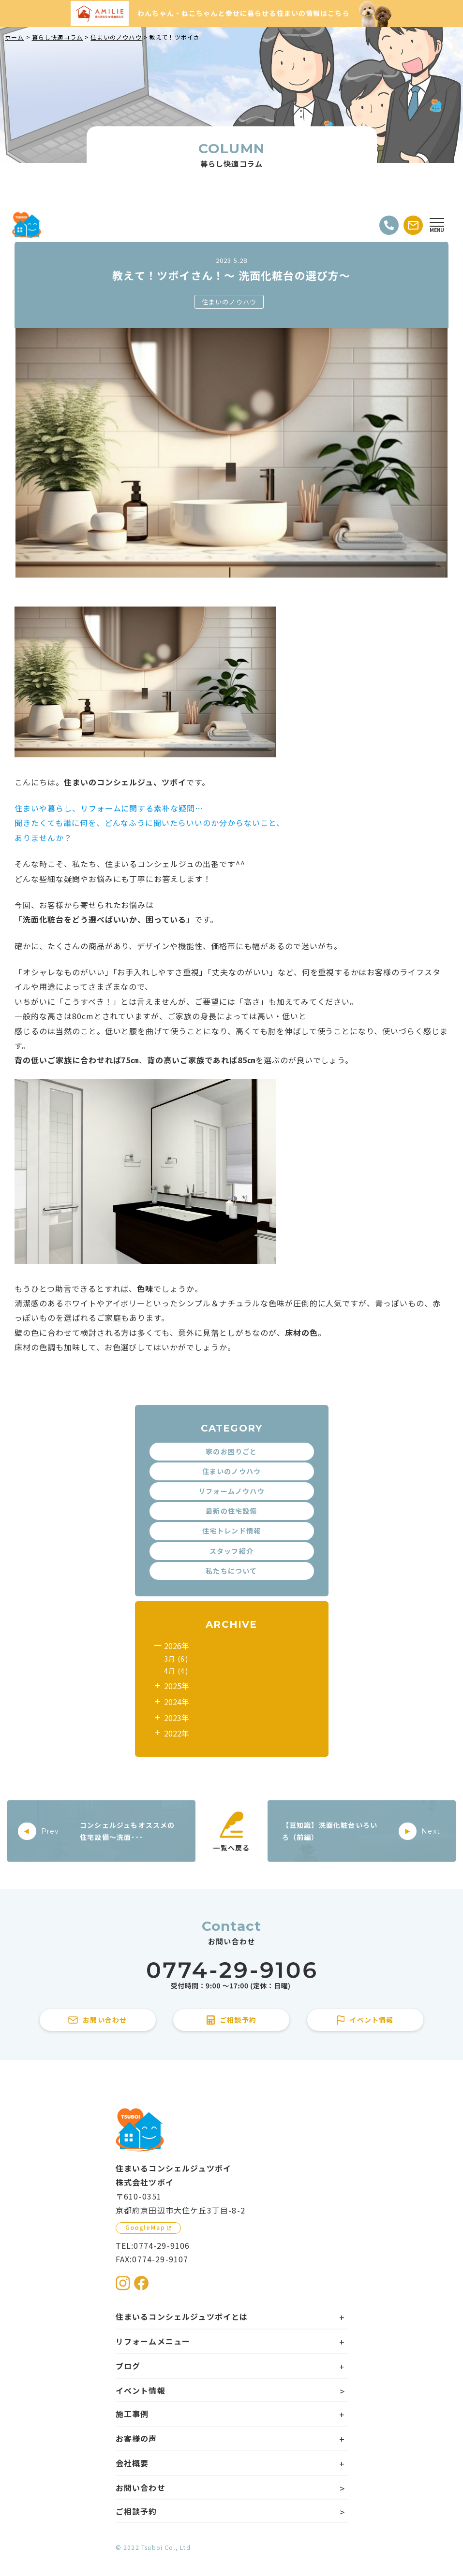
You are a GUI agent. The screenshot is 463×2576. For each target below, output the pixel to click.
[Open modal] (437, 225)
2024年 (176, 1702)
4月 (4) (176, 1671)
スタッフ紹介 (231, 1551)
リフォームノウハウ (231, 1491)
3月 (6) (176, 1659)
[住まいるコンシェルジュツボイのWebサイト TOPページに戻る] (26, 225)
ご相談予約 (136, 2511)
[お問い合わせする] (413, 225)
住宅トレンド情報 (231, 1530)
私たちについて (231, 1571)
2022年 (176, 1733)
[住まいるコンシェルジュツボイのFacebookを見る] (141, 2283)
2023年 (176, 1717)
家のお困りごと (231, 1451)
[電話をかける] (389, 225)
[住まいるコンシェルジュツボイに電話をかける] (231, 1976)
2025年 (176, 1686)
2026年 (176, 1645)
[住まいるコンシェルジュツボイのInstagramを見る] (123, 2283)
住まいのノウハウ (229, 301)
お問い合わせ (140, 2487)
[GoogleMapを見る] (148, 2228)
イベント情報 (140, 2390)
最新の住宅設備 (231, 1511)
